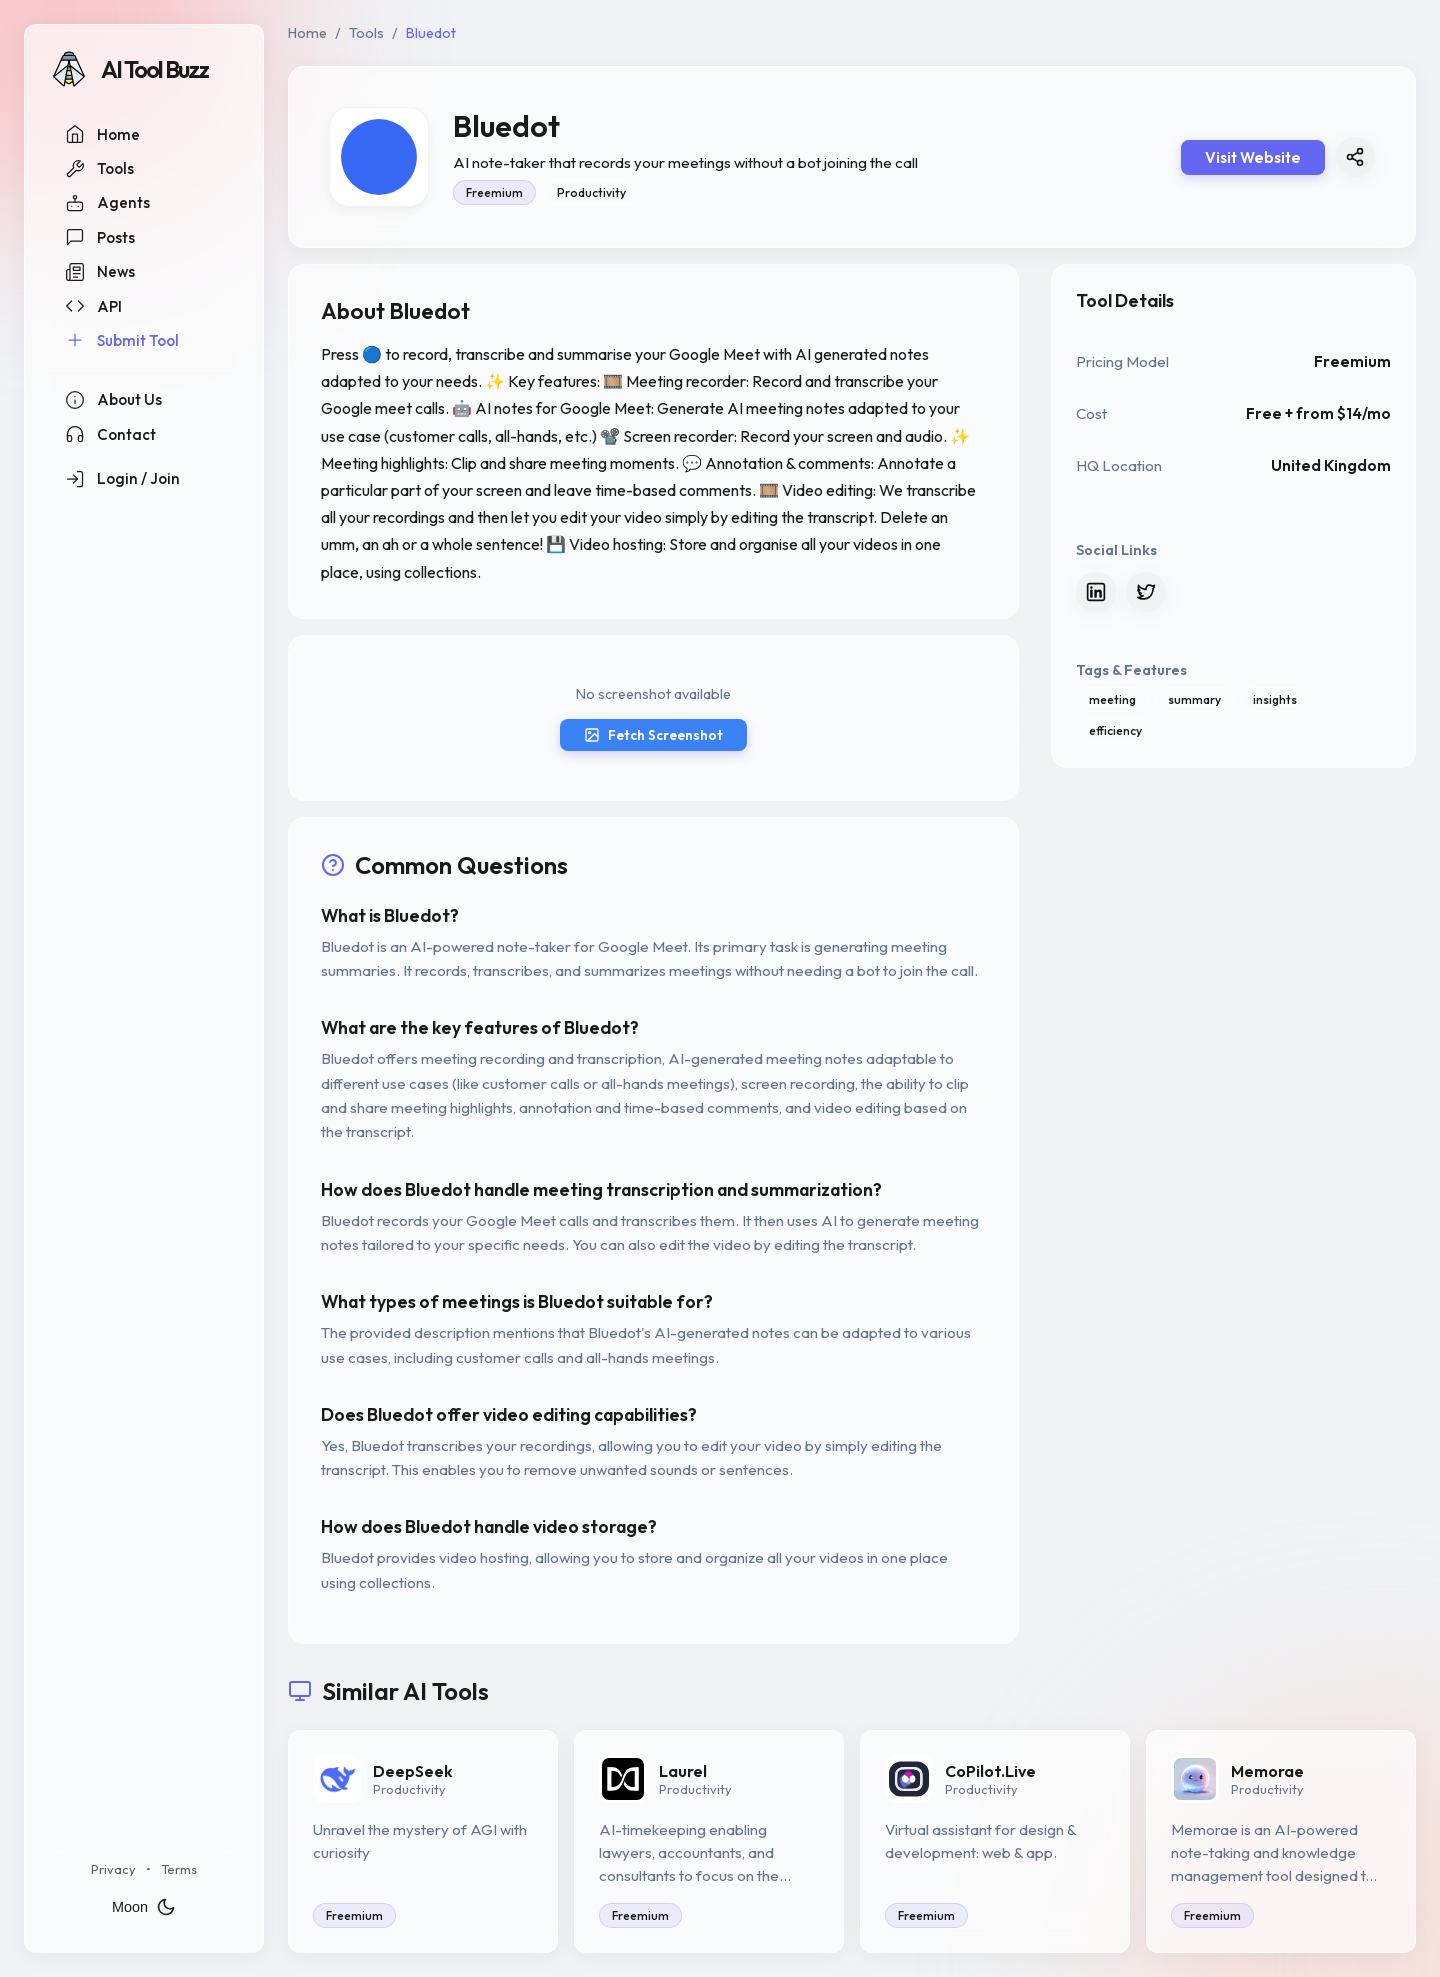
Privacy (113, 1869)
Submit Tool (122, 340)
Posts (100, 237)
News (100, 272)
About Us (113, 400)
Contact (110, 434)
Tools (99, 169)
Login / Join (122, 479)
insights (1275, 699)
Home (102, 134)
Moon (144, 1907)
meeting (1112, 699)
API (93, 306)
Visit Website (1253, 157)
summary (1194, 699)
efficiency (1115, 730)
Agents (107, 203)
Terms (179, 1869)
